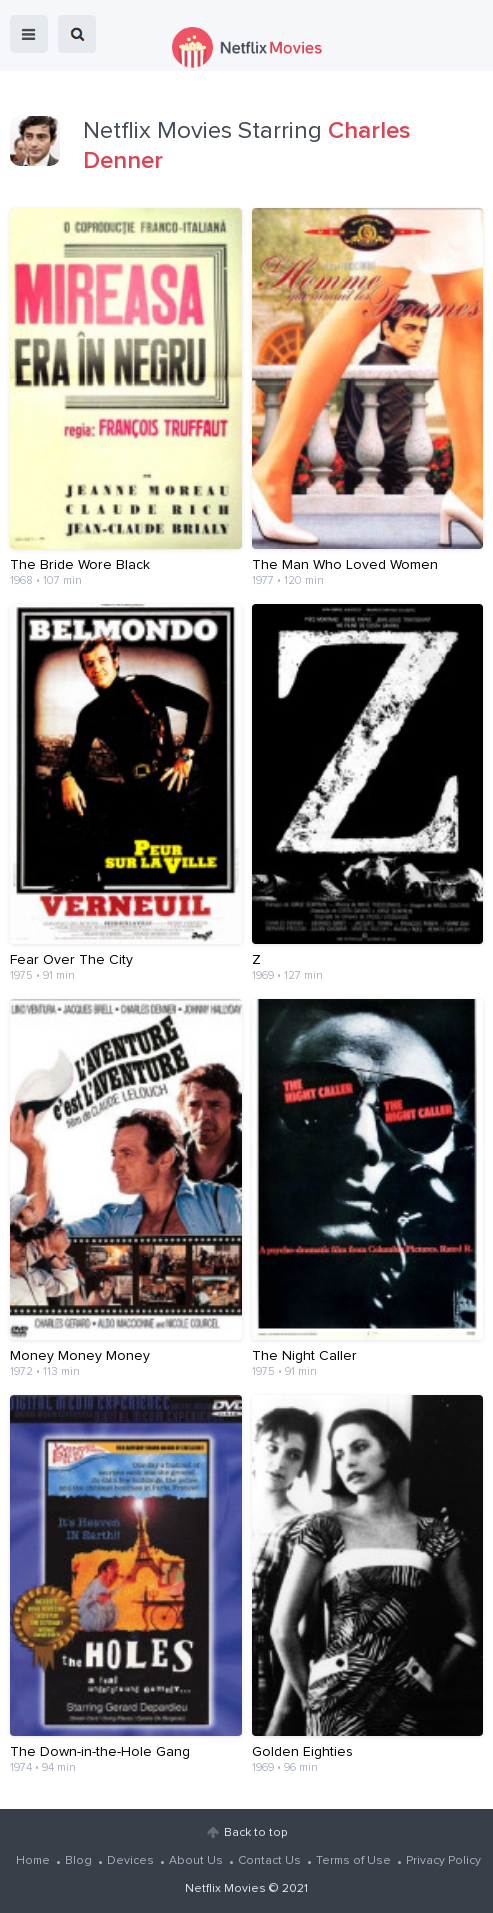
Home (33, 1861)
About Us (196, 1861)
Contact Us (269, 1861)
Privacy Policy (443, 1861)
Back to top (255, 1833)
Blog (78, 1861)
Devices (130, 1861)
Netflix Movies (225, 1889)
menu (29, 34)
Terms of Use (353, 1861)
